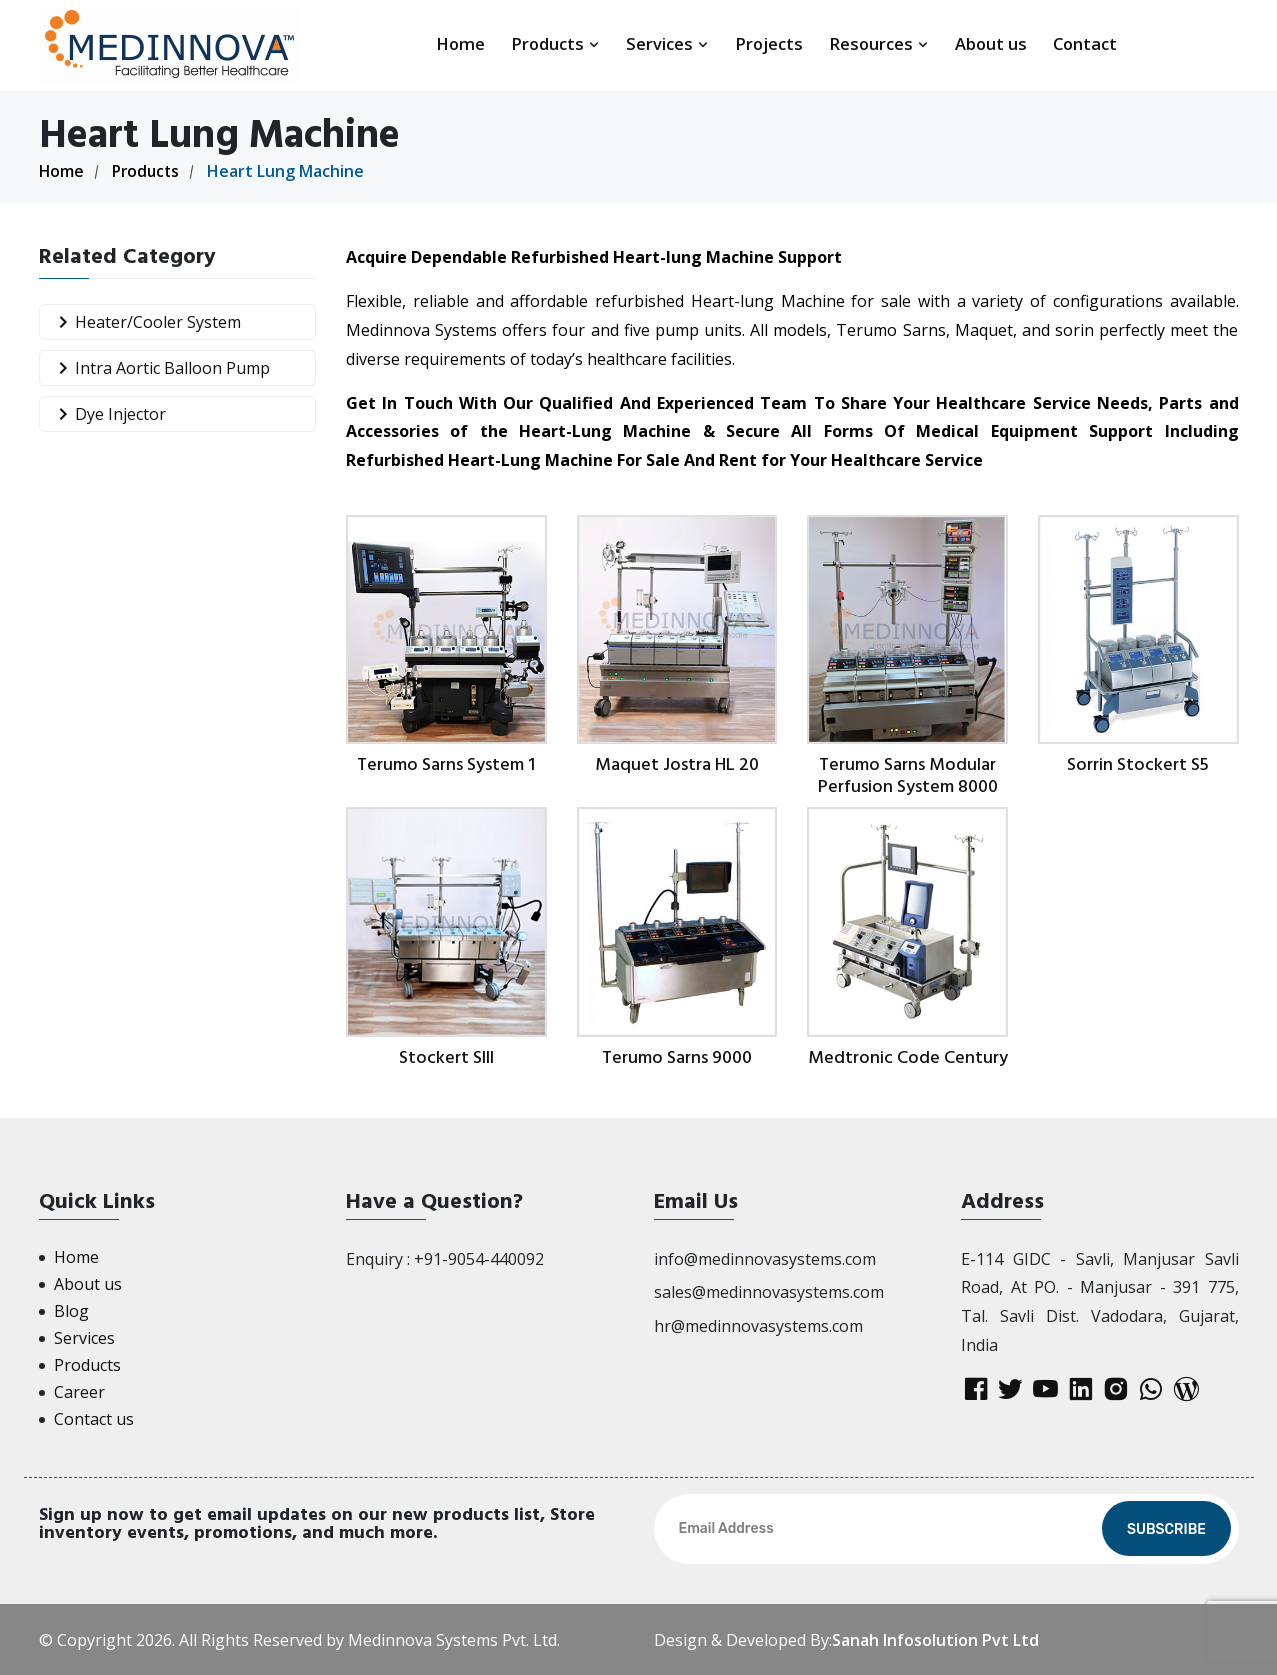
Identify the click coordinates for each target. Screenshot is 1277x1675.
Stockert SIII (446, 1056)
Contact (1085, 43)
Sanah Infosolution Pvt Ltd (935, 1639)
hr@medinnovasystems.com (758, 1326)
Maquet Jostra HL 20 (677, 764)
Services (667, 43)
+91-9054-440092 (479, 1258)
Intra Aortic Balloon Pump (160, 367)
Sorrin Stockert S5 (1138, 764)
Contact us (94, 1418)
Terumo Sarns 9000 (677, 1056)
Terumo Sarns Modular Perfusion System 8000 (908, 775)
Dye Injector (108, 413)
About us (991, 43)
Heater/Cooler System (145, 321)
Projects (769, 43)
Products (555, 43)
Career (79, 1391)
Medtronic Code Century (908, 1056)
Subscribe (1166, 1528)
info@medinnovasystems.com (765, 1258)
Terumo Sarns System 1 (446, 764)
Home (460, 43)
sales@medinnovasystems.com (769, 1292)
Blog (71, 1310)
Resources (879, 43)
